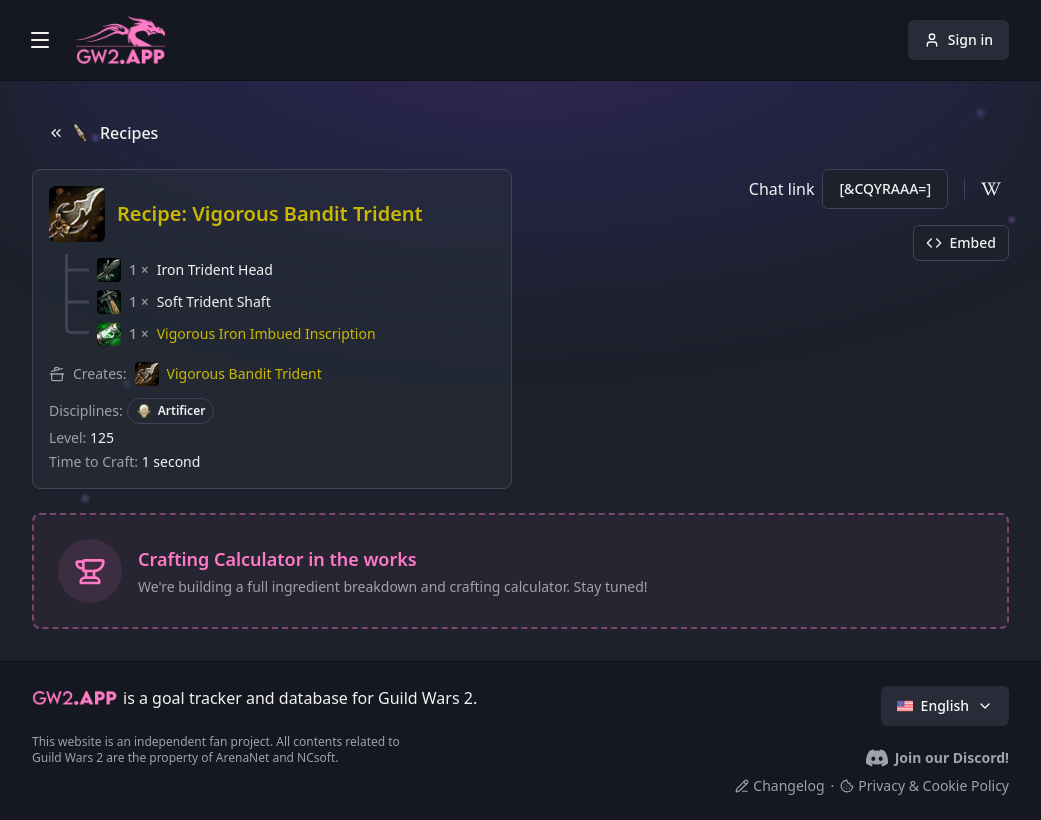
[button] (185, 270)
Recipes (103, 133)
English (945, 705)
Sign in (958, 39)
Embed (961, 242)
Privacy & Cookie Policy (924, 785)
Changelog (779, 785)
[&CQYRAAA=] (885, 188)
